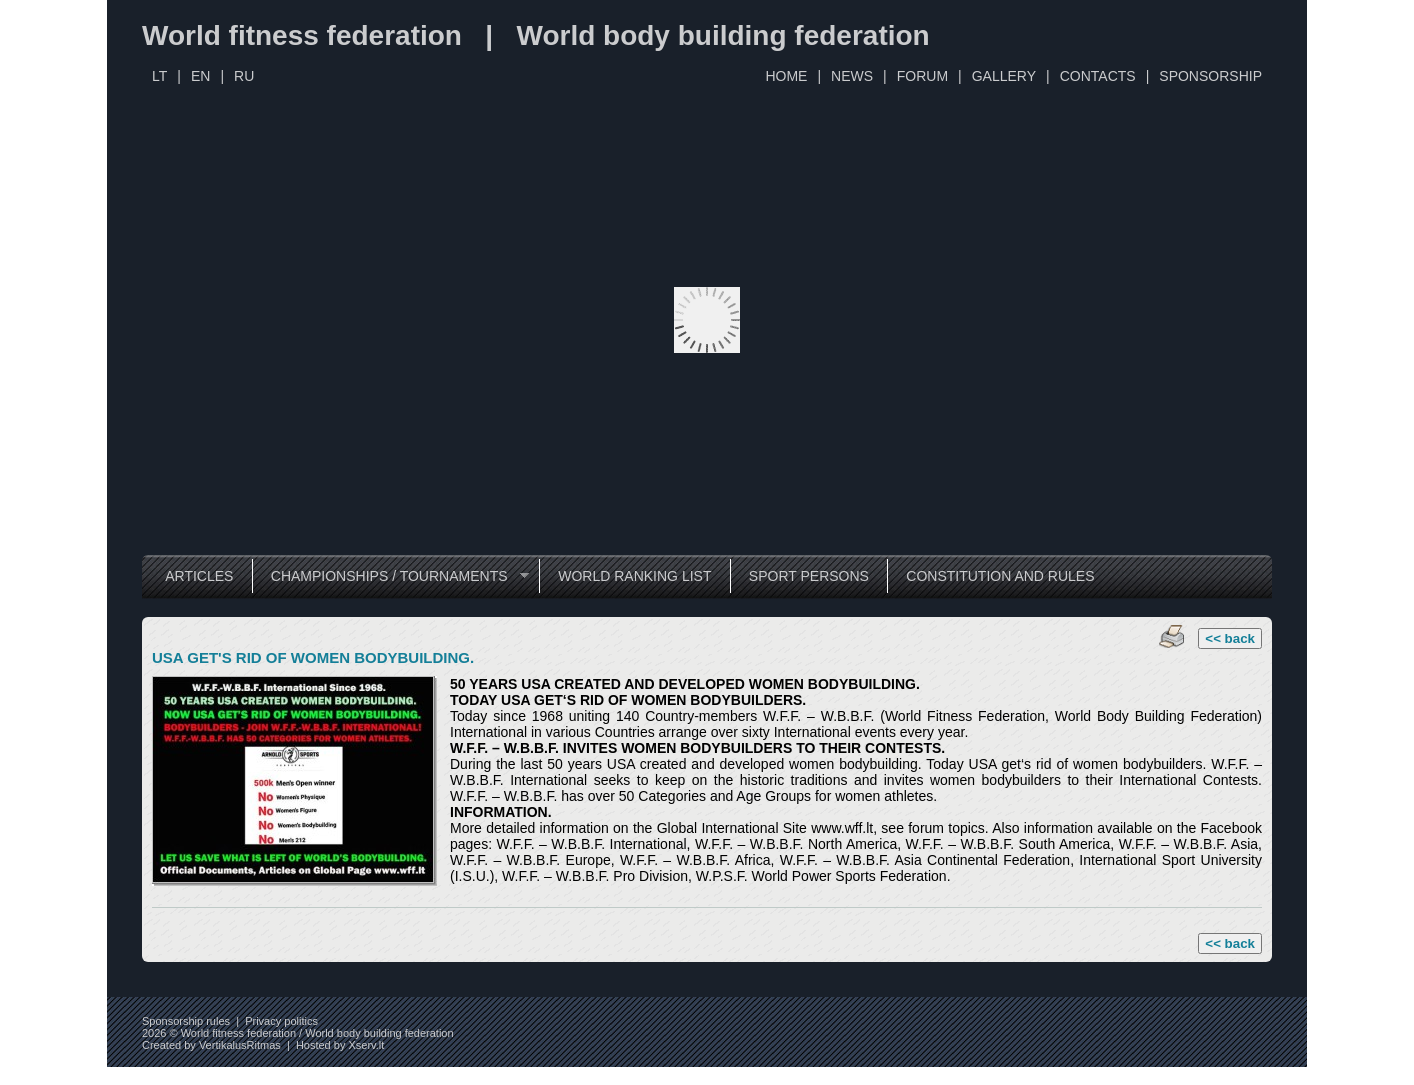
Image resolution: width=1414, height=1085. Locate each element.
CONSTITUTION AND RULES (1000, 576)
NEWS (852, 76)
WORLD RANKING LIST (634, 576)
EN (200, 76)
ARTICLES (199, 576)
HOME (786, 76)
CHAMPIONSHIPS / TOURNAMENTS (390, 576)
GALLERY (1004, 76)
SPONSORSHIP (1210, 76)
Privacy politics (281, 1021)
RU (244, 76)
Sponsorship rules (186, 1021)
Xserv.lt (366, 1045)
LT (159, 76)
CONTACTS (1098, 76)
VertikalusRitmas (240, 1045)
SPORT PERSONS (809, 576)
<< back (1230, 638)
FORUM (922, 76)
